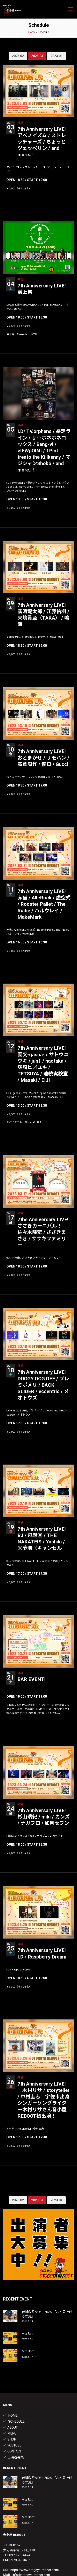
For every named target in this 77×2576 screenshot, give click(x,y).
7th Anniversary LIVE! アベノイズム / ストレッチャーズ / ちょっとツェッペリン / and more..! (41, 142)
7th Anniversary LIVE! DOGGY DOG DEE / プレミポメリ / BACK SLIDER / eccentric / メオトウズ (43, 1385)
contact (12, 2451)
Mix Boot (28, 2334)
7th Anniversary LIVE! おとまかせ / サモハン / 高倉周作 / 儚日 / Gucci (43, 757)
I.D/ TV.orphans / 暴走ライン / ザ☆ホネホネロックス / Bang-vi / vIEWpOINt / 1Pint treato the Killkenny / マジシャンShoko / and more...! (44, 450)
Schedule (13, 2421)
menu (9, 2433)
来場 (20, 122)
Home (32, 32)
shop (9, 2439)
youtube (12, 2445)
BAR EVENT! (31, 1679)
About (10, 2427)
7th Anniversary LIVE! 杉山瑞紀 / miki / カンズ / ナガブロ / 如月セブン (43, 1817)
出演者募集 (13, 2457)
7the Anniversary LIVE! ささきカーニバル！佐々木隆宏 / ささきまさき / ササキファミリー (42, 1232)
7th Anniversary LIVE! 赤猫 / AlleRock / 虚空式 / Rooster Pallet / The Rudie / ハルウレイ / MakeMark (44, 904)
